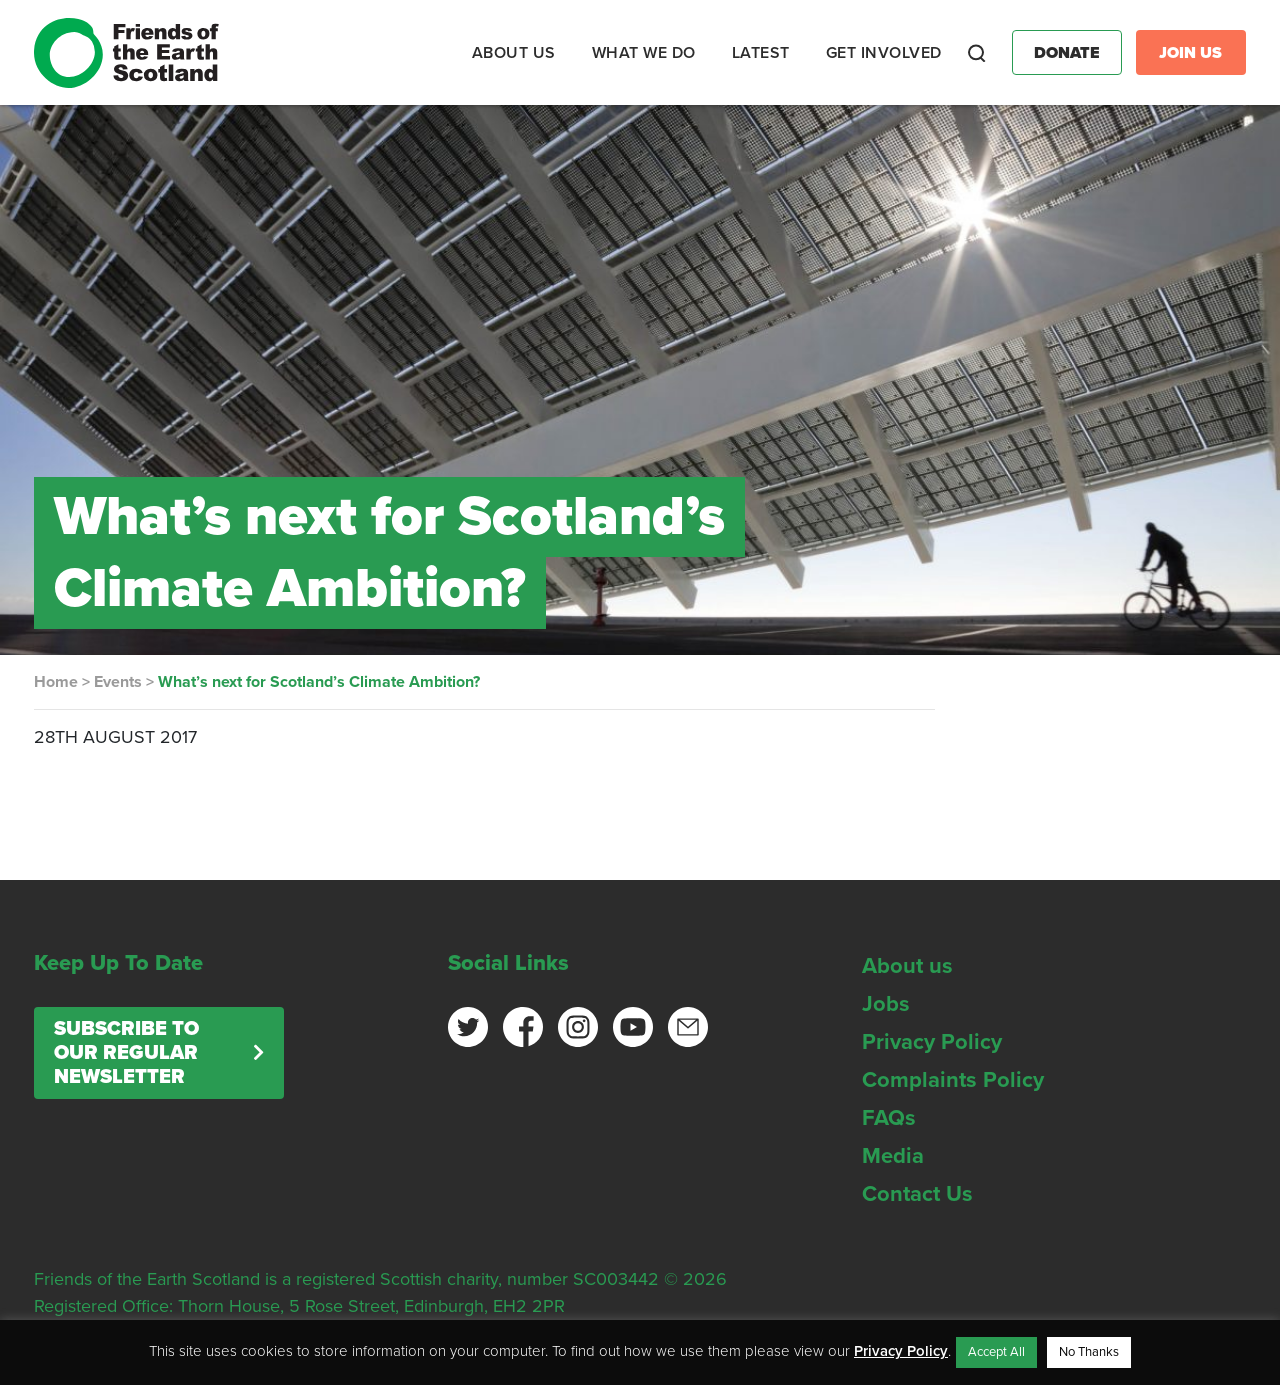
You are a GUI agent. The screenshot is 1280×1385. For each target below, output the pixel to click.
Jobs (886, 1004)
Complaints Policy (953, 1080)
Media (893, 1156)
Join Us (1190, 53)
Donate (1067, 53)
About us (907, 966)
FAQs (889, 1118)
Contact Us (917, 1194)
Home (56, 682)
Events (118, 682)
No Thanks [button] (1089, 1352)
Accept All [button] (996, 1352)
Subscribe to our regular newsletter (126, 1053)
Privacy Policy (932, 1042)
